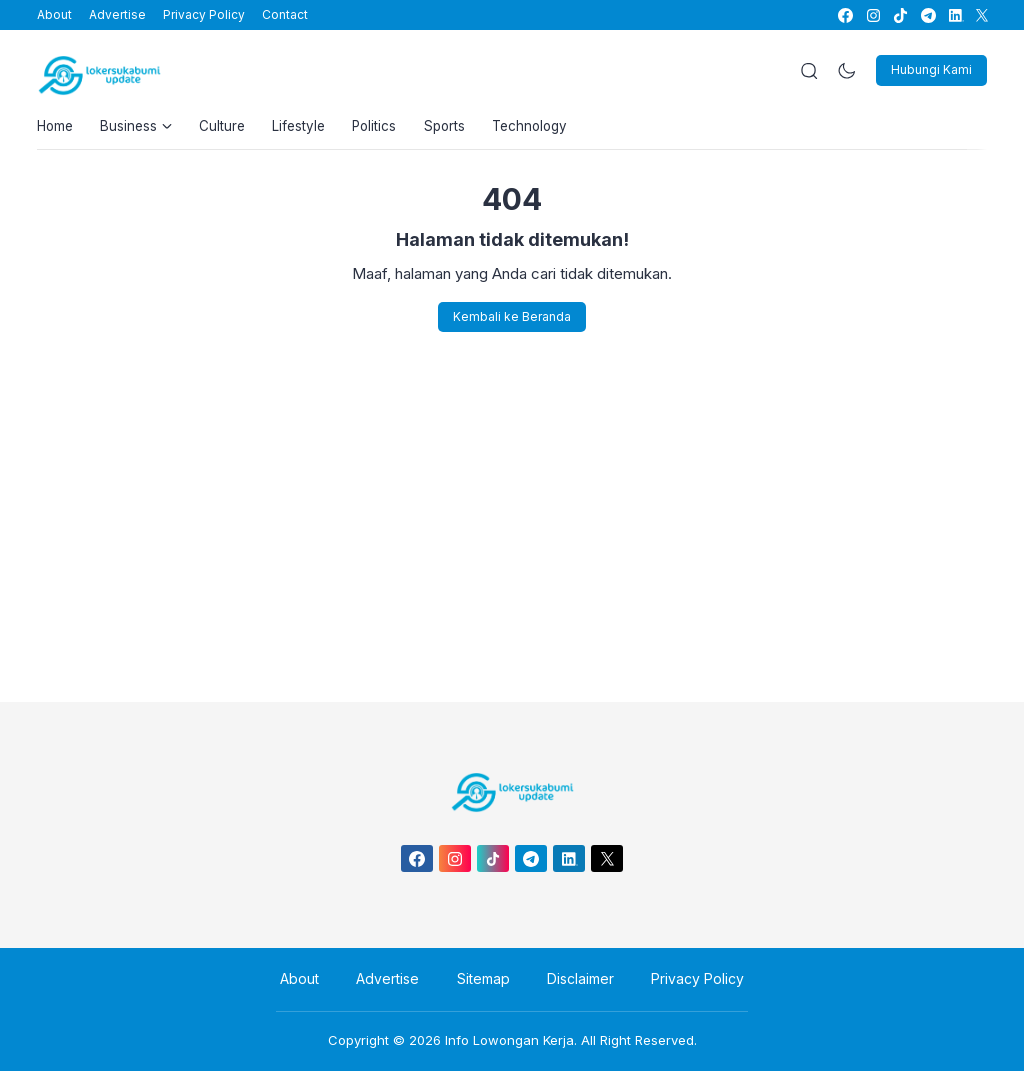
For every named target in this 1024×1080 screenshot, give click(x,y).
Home (56, 130)
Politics (394, 130)
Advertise (117, 14)
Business (142, 130)
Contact (285, 14)
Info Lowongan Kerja (509, 1049)
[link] (844, 15)
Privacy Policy (204, 14)
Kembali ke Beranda (512, 324)
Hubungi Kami (931, 69)
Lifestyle (313, 130)
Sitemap (483, 988)
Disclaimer (572, 988)
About (54, 14)
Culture (232, 130)
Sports (468, 130)
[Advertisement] (512, 521)
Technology (560, 130)
